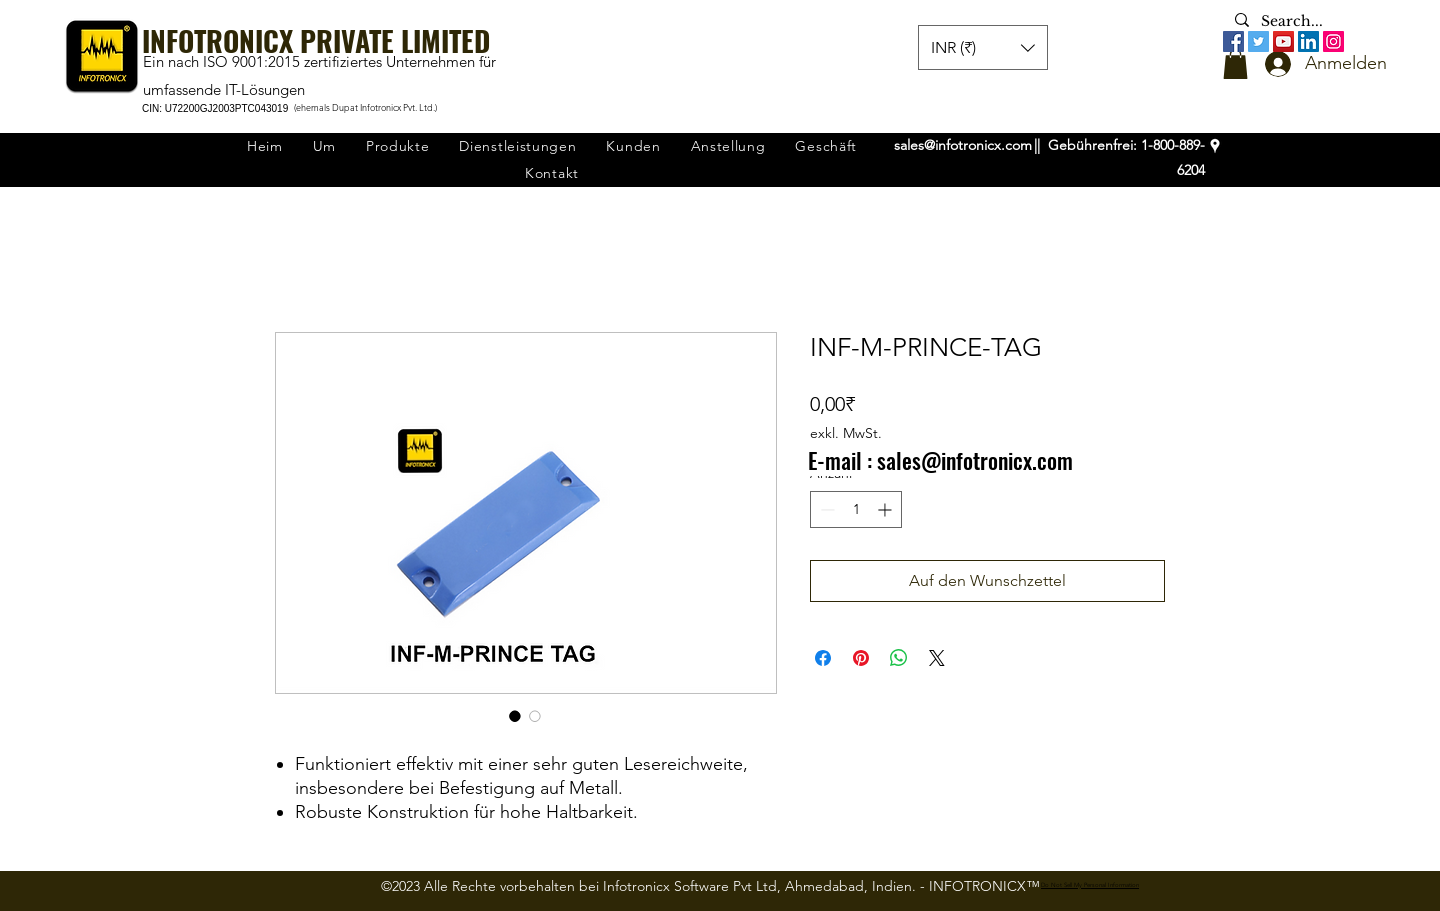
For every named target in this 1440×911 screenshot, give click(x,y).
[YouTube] (1283, 41)
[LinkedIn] (1308, 41)
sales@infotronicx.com (963, 145)
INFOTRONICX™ (984, 886)
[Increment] (886, 509)
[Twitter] (1258, 41)
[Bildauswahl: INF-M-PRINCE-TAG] (515, 716)
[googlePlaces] (1215, 146)
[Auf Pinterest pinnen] (861, 658)
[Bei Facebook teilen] (823, 658)
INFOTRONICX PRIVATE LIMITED (316, 40)
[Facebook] (1233, 41)
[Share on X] (937, 658)
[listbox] (983, 47)
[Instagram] (1333, 41)
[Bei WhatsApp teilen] (899, 658)
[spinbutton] (856, 509)
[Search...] (1296, 22)
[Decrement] (825, 509)
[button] (1235, 64)
